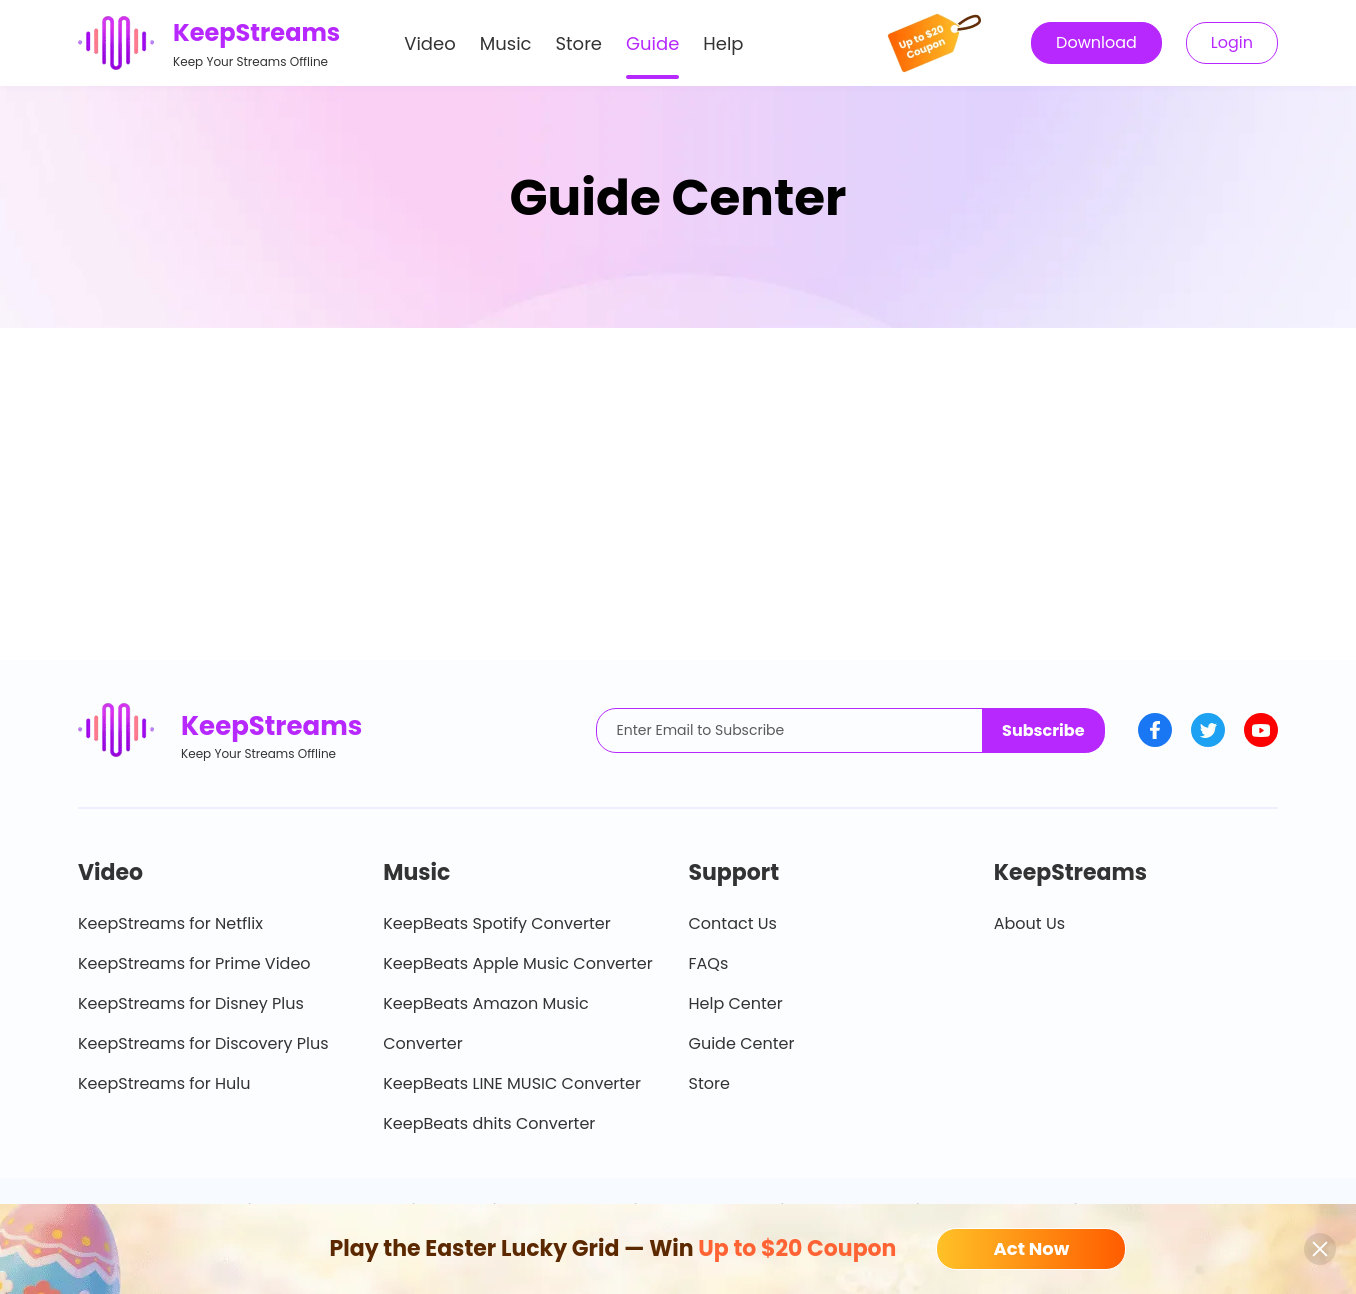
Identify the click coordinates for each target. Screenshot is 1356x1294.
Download (1096, 42)
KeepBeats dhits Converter (489, 1123)
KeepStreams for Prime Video (194, 963)
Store (579, 43)
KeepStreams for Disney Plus (191, 1003)
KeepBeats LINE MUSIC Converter (512, 1083)
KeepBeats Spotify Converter (496, 923)
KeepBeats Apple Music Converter (517, 963)
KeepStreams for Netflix (170, 923)
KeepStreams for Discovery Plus (203, 1043)
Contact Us (733, 923)
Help (723, 43)
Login (1232, 42)
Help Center (736, 1003)
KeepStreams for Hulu (164, 1083)
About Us (1029, 923)
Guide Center (742, 1043)
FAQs (709, 963)
